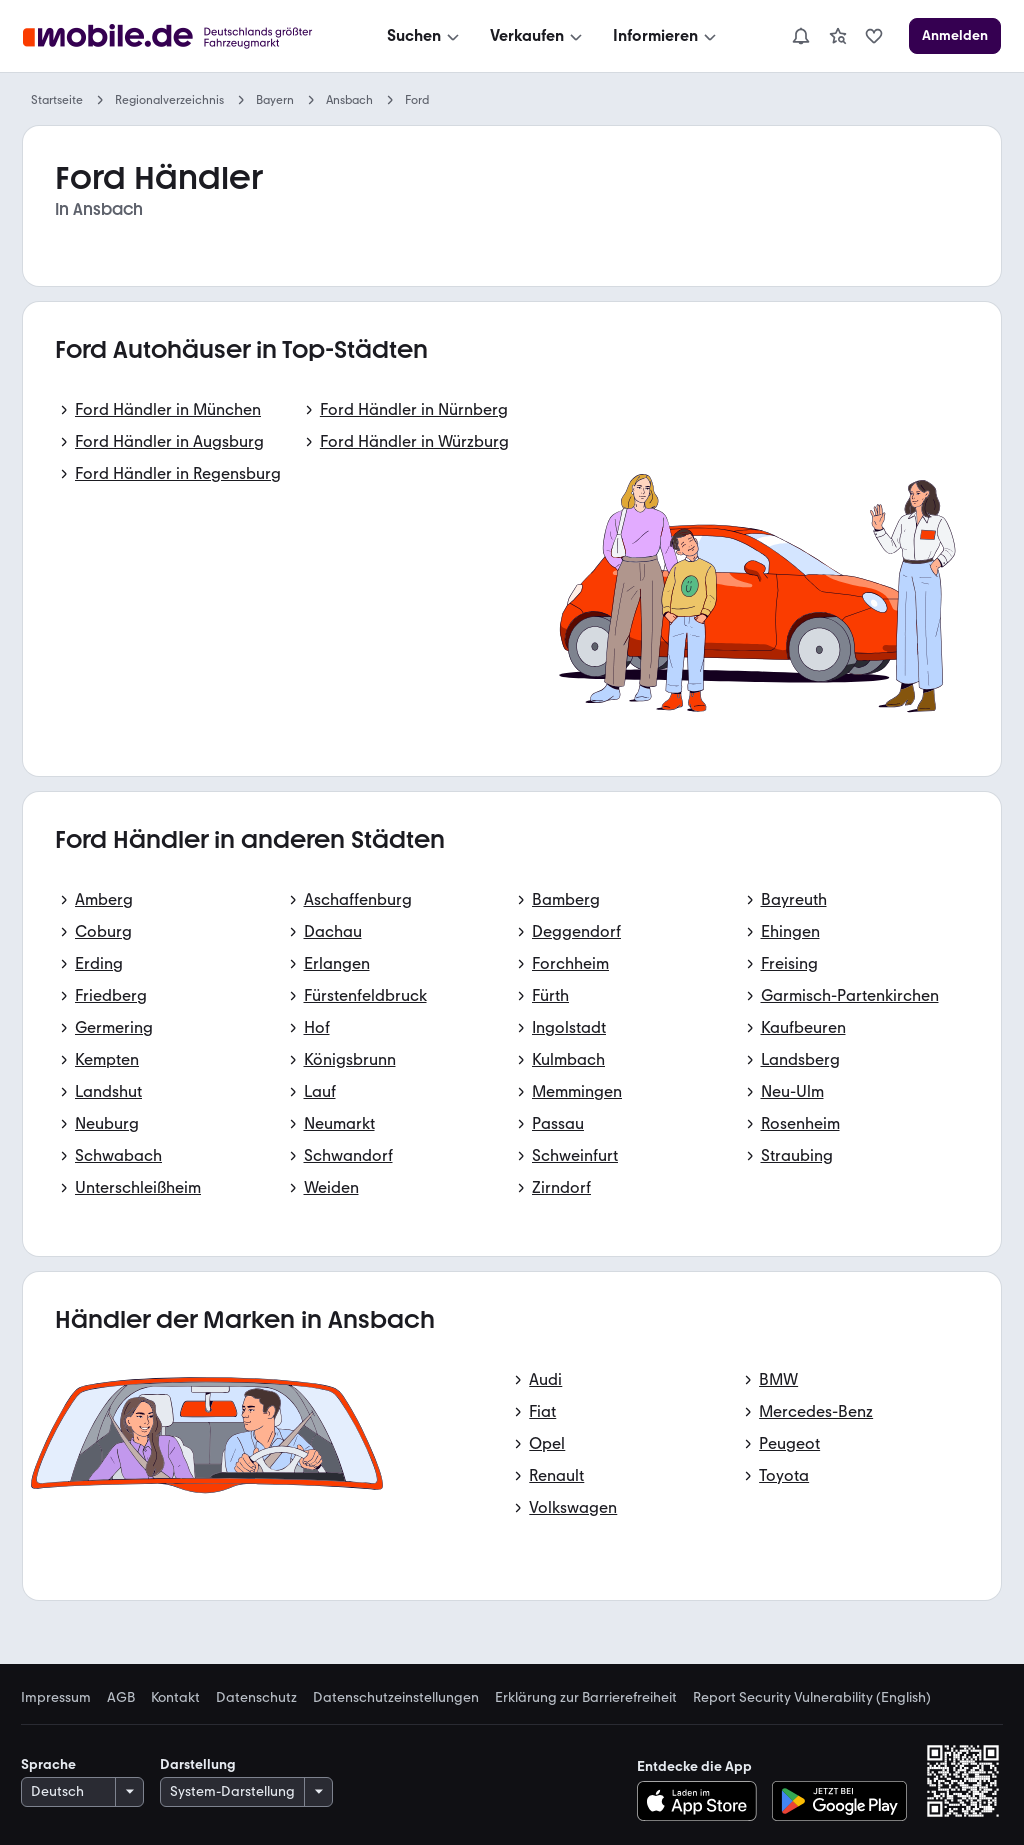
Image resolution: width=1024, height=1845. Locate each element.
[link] (838, 36)
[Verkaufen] (538, 36)
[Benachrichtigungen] (801, 36)
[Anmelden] (955, 36)
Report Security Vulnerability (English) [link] (812, 1698)
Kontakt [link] (175, 1698)
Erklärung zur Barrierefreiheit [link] (586, 1698)
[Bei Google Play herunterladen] (839, 1801)
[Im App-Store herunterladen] (702, 1801)
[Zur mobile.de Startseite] (173, 36)
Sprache (48, 1764)
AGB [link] (121, 1698)
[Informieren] (666, 36)
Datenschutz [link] (256, 1698)
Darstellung (198, 1764)
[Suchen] (425, 36)
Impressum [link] (56, 1698)
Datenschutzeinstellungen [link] (396, 1698)
